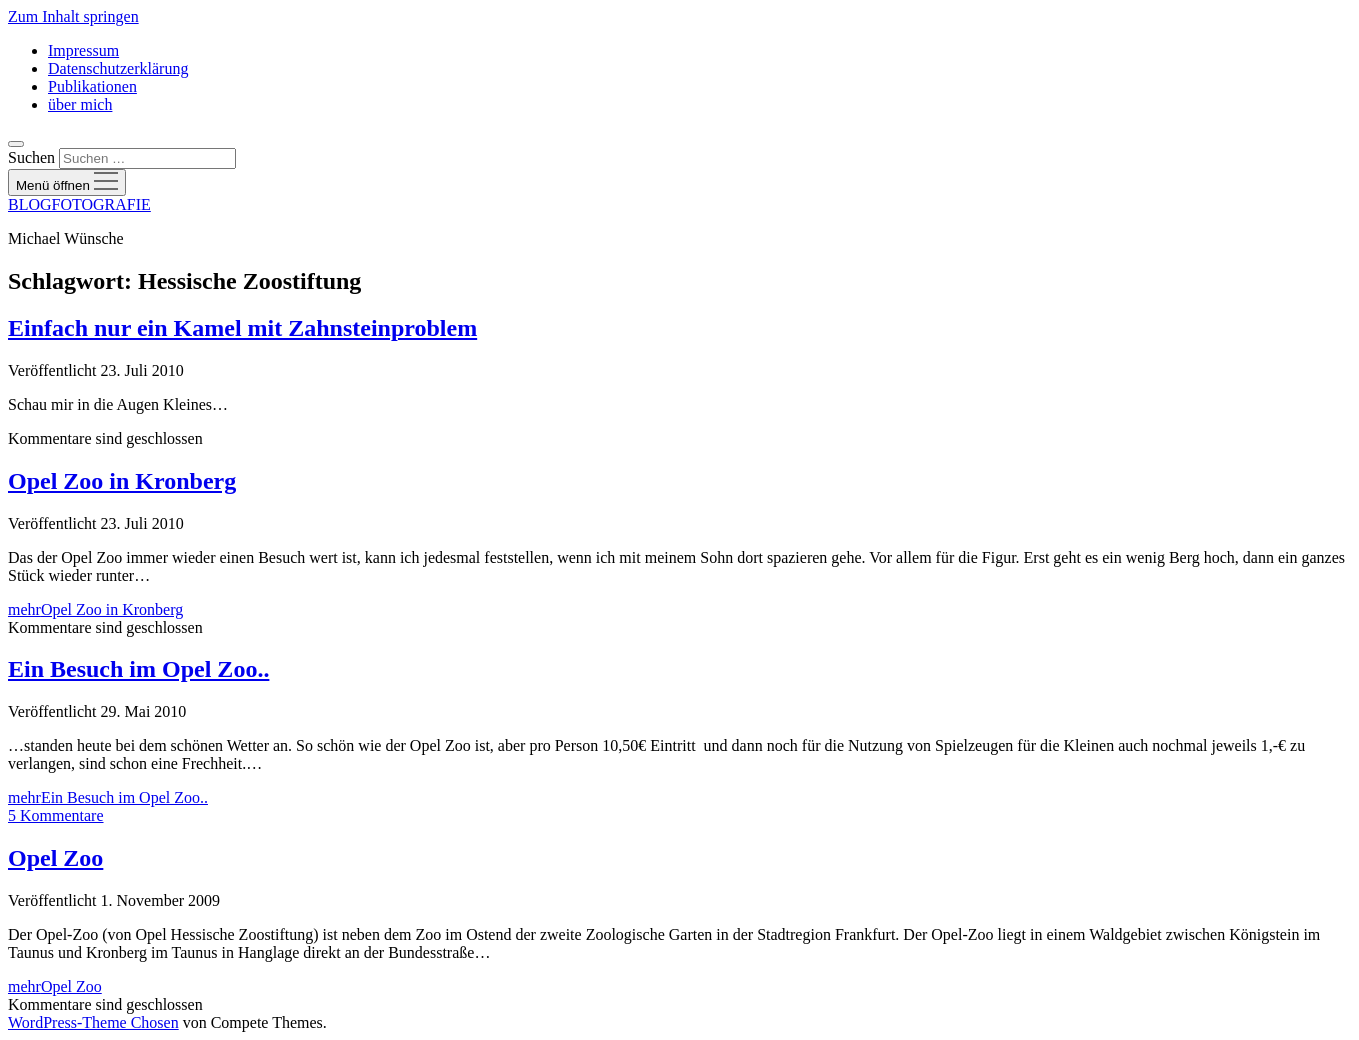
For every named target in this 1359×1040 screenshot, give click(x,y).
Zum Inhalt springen (73, 16)
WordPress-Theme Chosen (93, 1022)
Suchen (31, 157)
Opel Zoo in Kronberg (122, 481)
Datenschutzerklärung (118, 68)
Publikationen (92, 86)
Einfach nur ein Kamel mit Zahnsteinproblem (242, 328)
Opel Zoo (55, 858)
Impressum (83, 50)
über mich (80, 104)
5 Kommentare (56, 815)
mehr (95, 609)
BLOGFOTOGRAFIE (79, 204)
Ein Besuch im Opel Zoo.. (138, 669)
